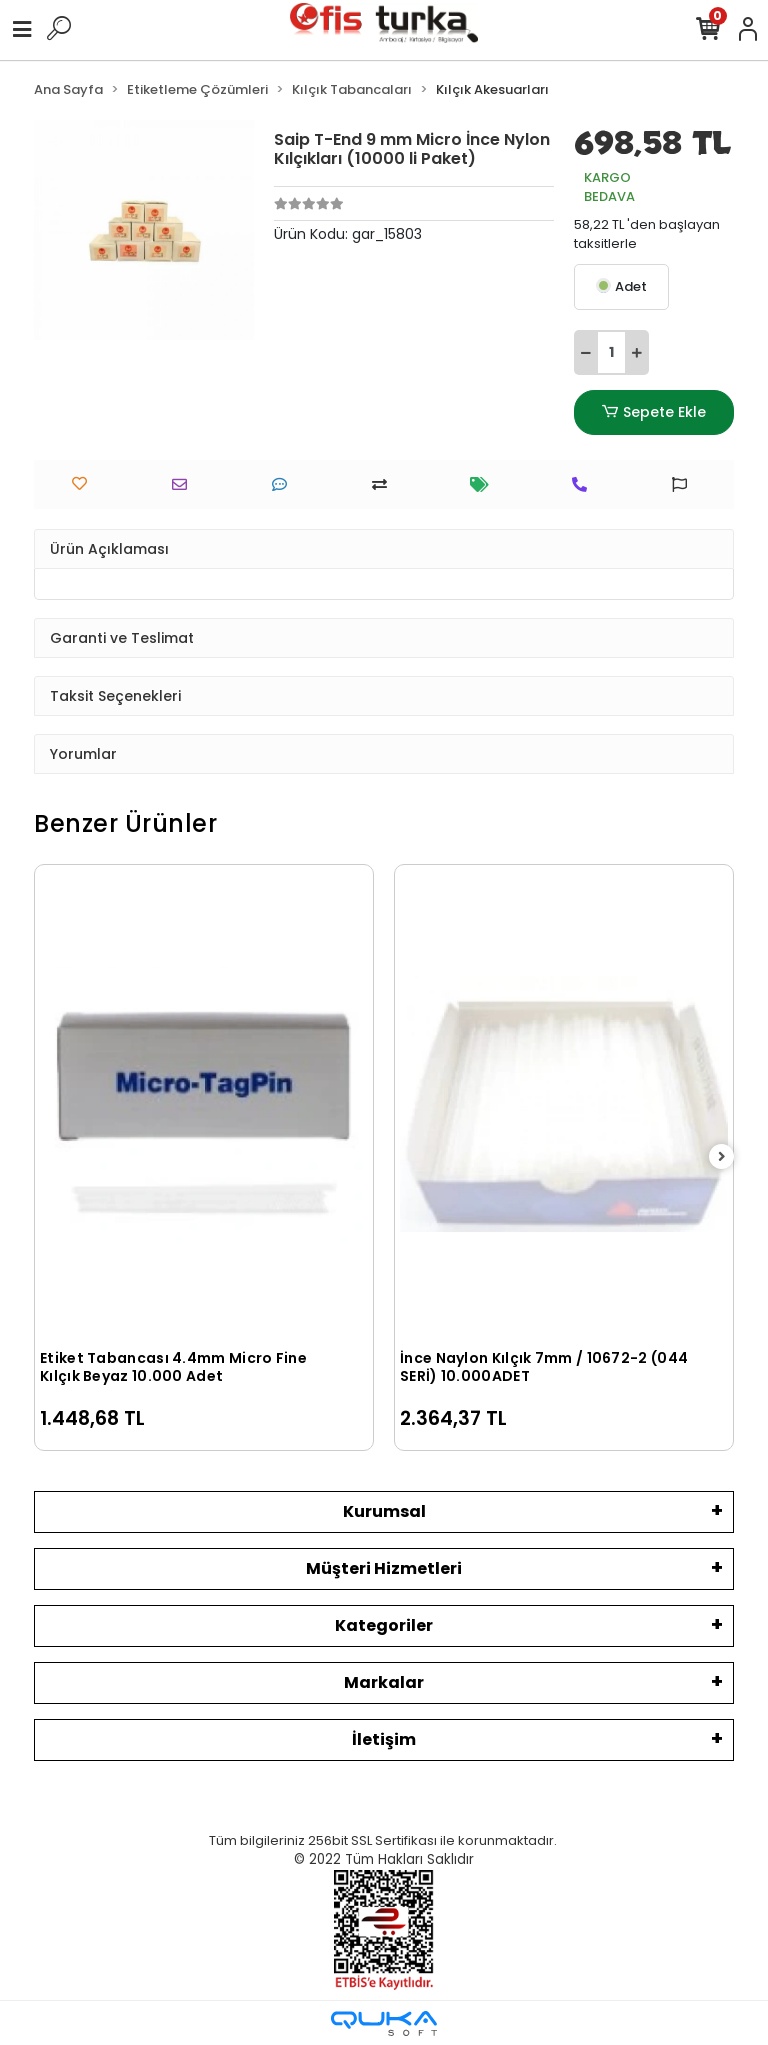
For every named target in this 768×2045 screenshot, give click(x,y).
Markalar (384, 1682)
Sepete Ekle (654, 412)
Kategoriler (384, 1625)
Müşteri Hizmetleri (384, 1568)
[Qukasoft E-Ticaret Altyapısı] (384, 2023)
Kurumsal (384, 1511)
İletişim (384, 1739)
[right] (722, 1157)
